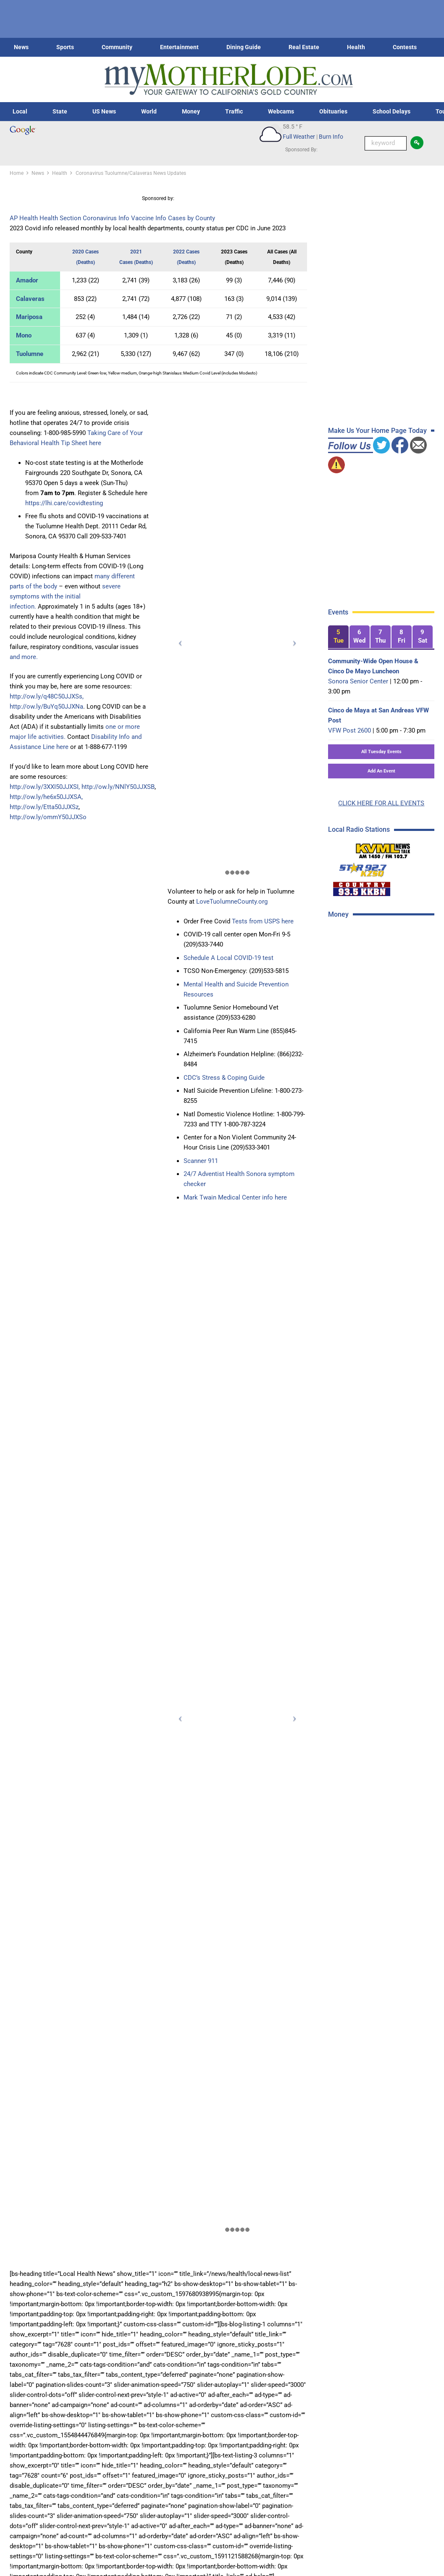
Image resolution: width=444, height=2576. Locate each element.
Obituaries (333, 111)
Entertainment (179, 47)
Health (356, 47)
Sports (65, 47)
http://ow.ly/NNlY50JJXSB (118, 787)
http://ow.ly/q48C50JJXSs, (47, 696)
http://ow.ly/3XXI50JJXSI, (45, 787)
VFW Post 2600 (349, 730)
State (60, 111)
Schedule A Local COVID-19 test (228, 958)
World (149, 111)
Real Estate (304, 47)
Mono (24, 335)
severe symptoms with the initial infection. (65, 596)
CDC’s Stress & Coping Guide (224, 1077)
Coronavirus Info (106, 218)
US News (104, 111)
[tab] (338, 637)
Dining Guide (243, 47)
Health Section (60, 218)
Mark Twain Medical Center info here (235, 1197)
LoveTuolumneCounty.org (232, 901)
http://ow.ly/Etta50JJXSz (44, 807)
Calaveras (30, 299)
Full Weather (299, 136)
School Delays (391, 111)
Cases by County (191, 218)
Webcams (281, 111)
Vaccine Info (148, 218)
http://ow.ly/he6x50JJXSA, (46, 797)
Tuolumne (29, 354)
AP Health (24, 218)
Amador (27, 280)
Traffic (234, 111)
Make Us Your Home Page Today (377, 431)
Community (117, 47)
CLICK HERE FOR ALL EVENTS (381, 803)
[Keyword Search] (386, 143)
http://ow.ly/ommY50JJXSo (48, 817)
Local (20, 111)
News (21, 47)
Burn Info (331, 136)
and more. (24, 657)
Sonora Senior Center (358, 681)
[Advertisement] (384, 985)
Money (191, 111)
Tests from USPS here (263, 921)
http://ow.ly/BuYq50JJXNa (46, 706)
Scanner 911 (201, 1161)
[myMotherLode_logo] (228, 79)
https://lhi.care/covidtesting (64, 503)
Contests (405, 47)
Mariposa (29, 317)
